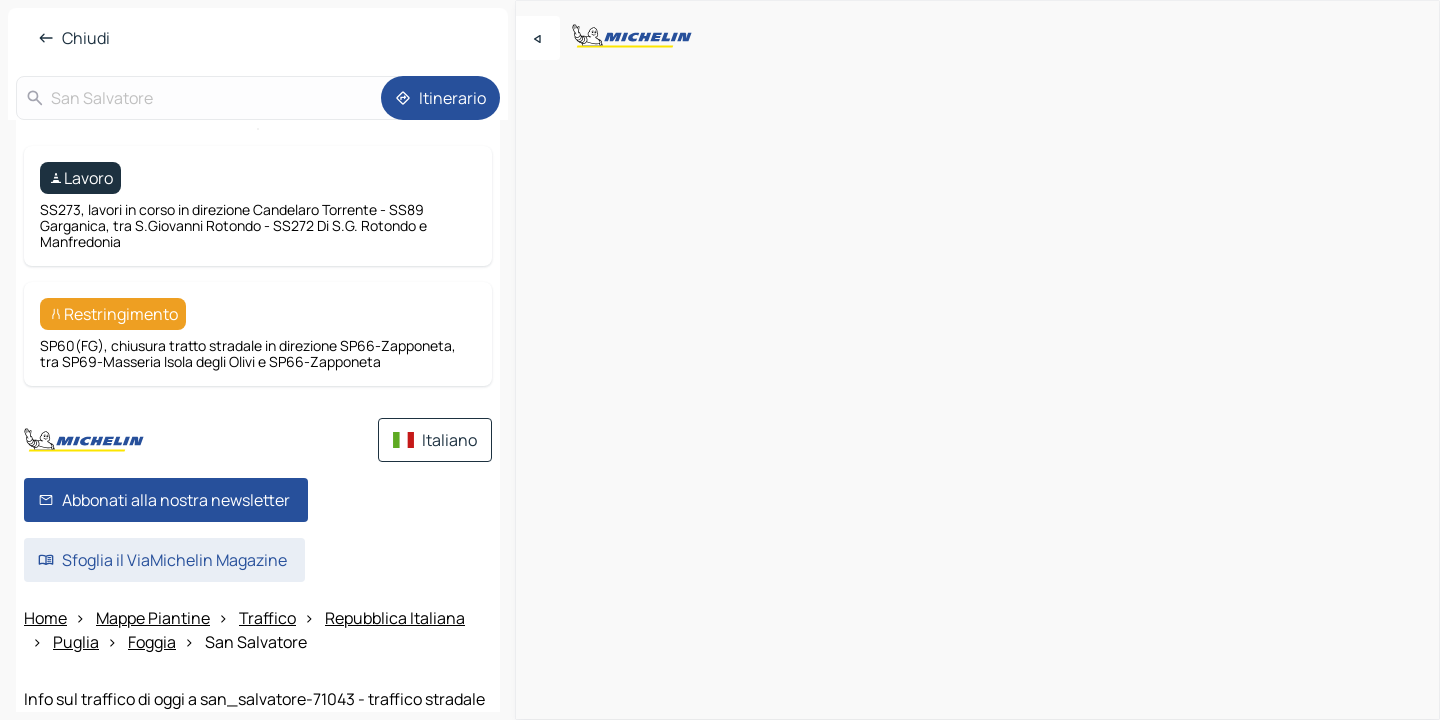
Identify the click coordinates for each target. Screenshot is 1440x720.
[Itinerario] (440, 98)
